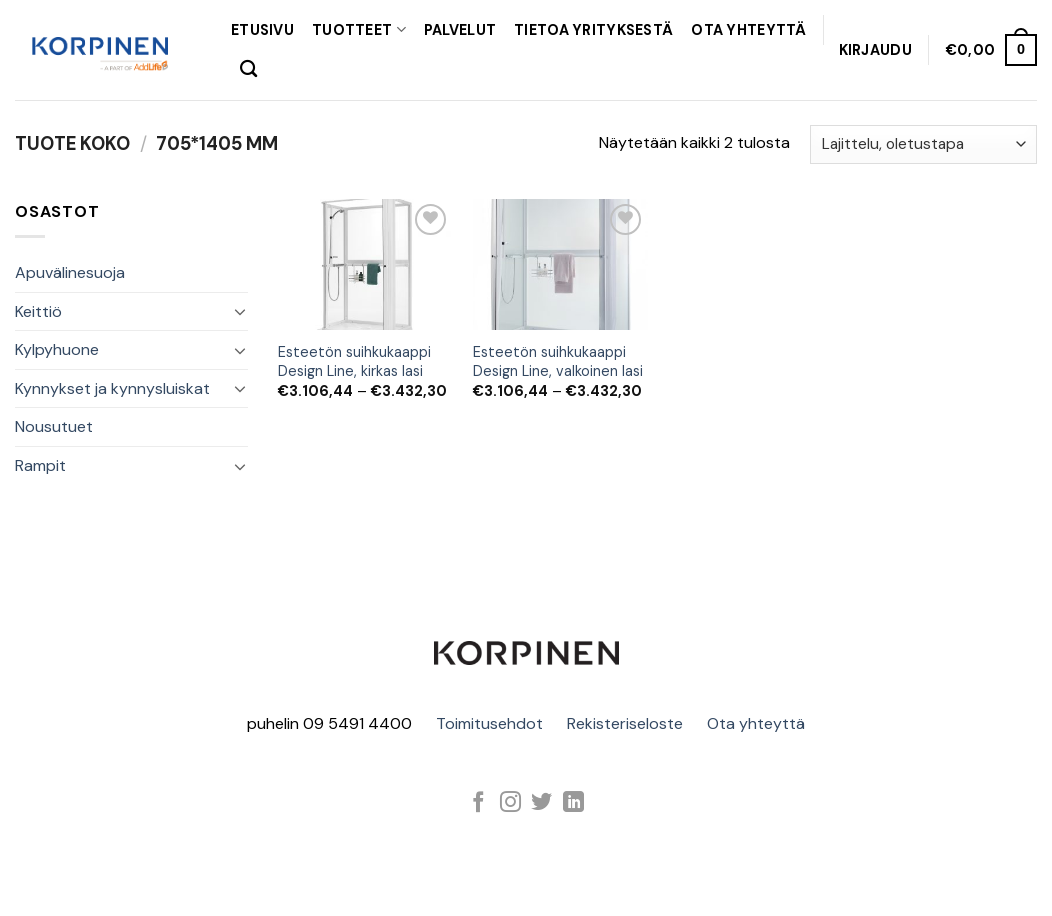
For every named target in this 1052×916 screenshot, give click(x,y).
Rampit (40, 465)
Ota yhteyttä (756, 723)
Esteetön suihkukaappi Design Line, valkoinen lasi (558, 361)
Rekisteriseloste (625, 723)
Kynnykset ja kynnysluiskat (112, 388)
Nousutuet (54, 426)
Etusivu (262, 30)
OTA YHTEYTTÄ (748, 30)
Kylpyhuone (57, 349)
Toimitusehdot (489, 723)
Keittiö (38, 311)
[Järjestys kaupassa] (923, 144)
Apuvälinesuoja (70, 272)
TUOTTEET (359, 29)
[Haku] (248, 69)
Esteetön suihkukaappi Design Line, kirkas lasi (354, 361)
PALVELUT (460, 30)
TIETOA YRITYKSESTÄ (593, 30)
